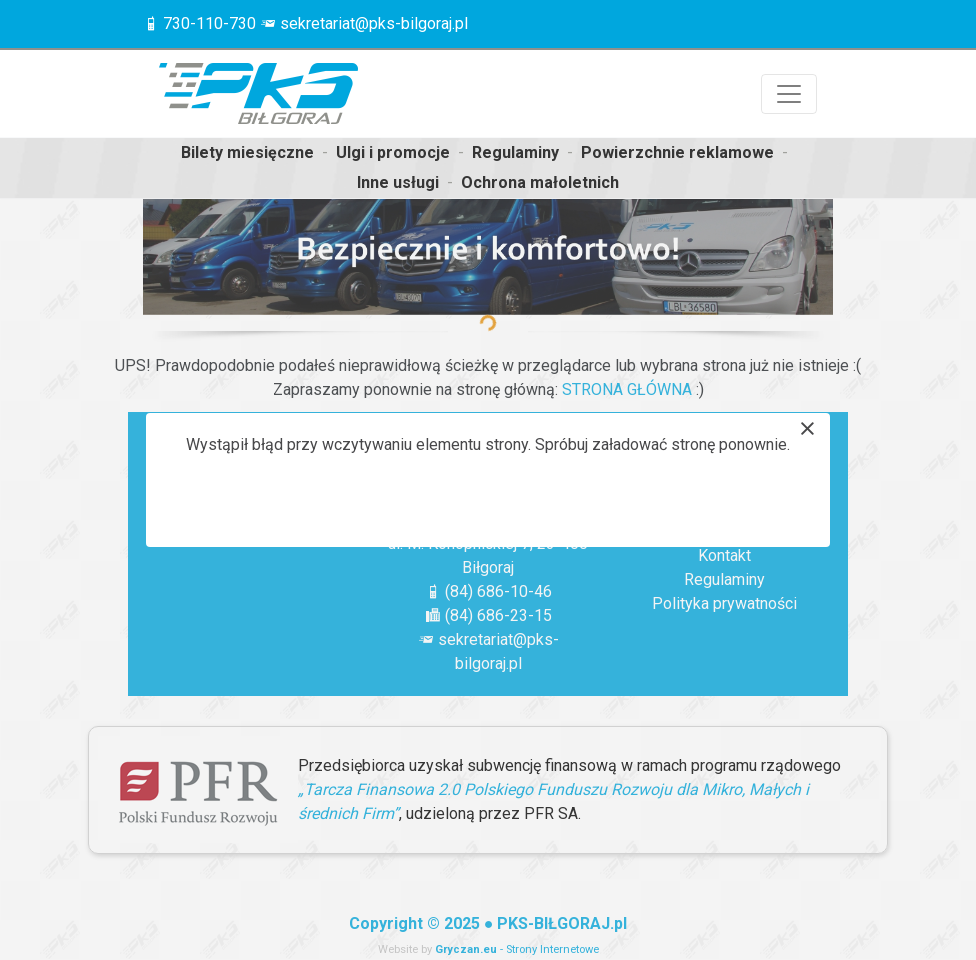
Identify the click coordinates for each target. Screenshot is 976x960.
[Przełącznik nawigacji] (789, 94)
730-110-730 (209, 23)
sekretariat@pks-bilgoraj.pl (374, 23)
